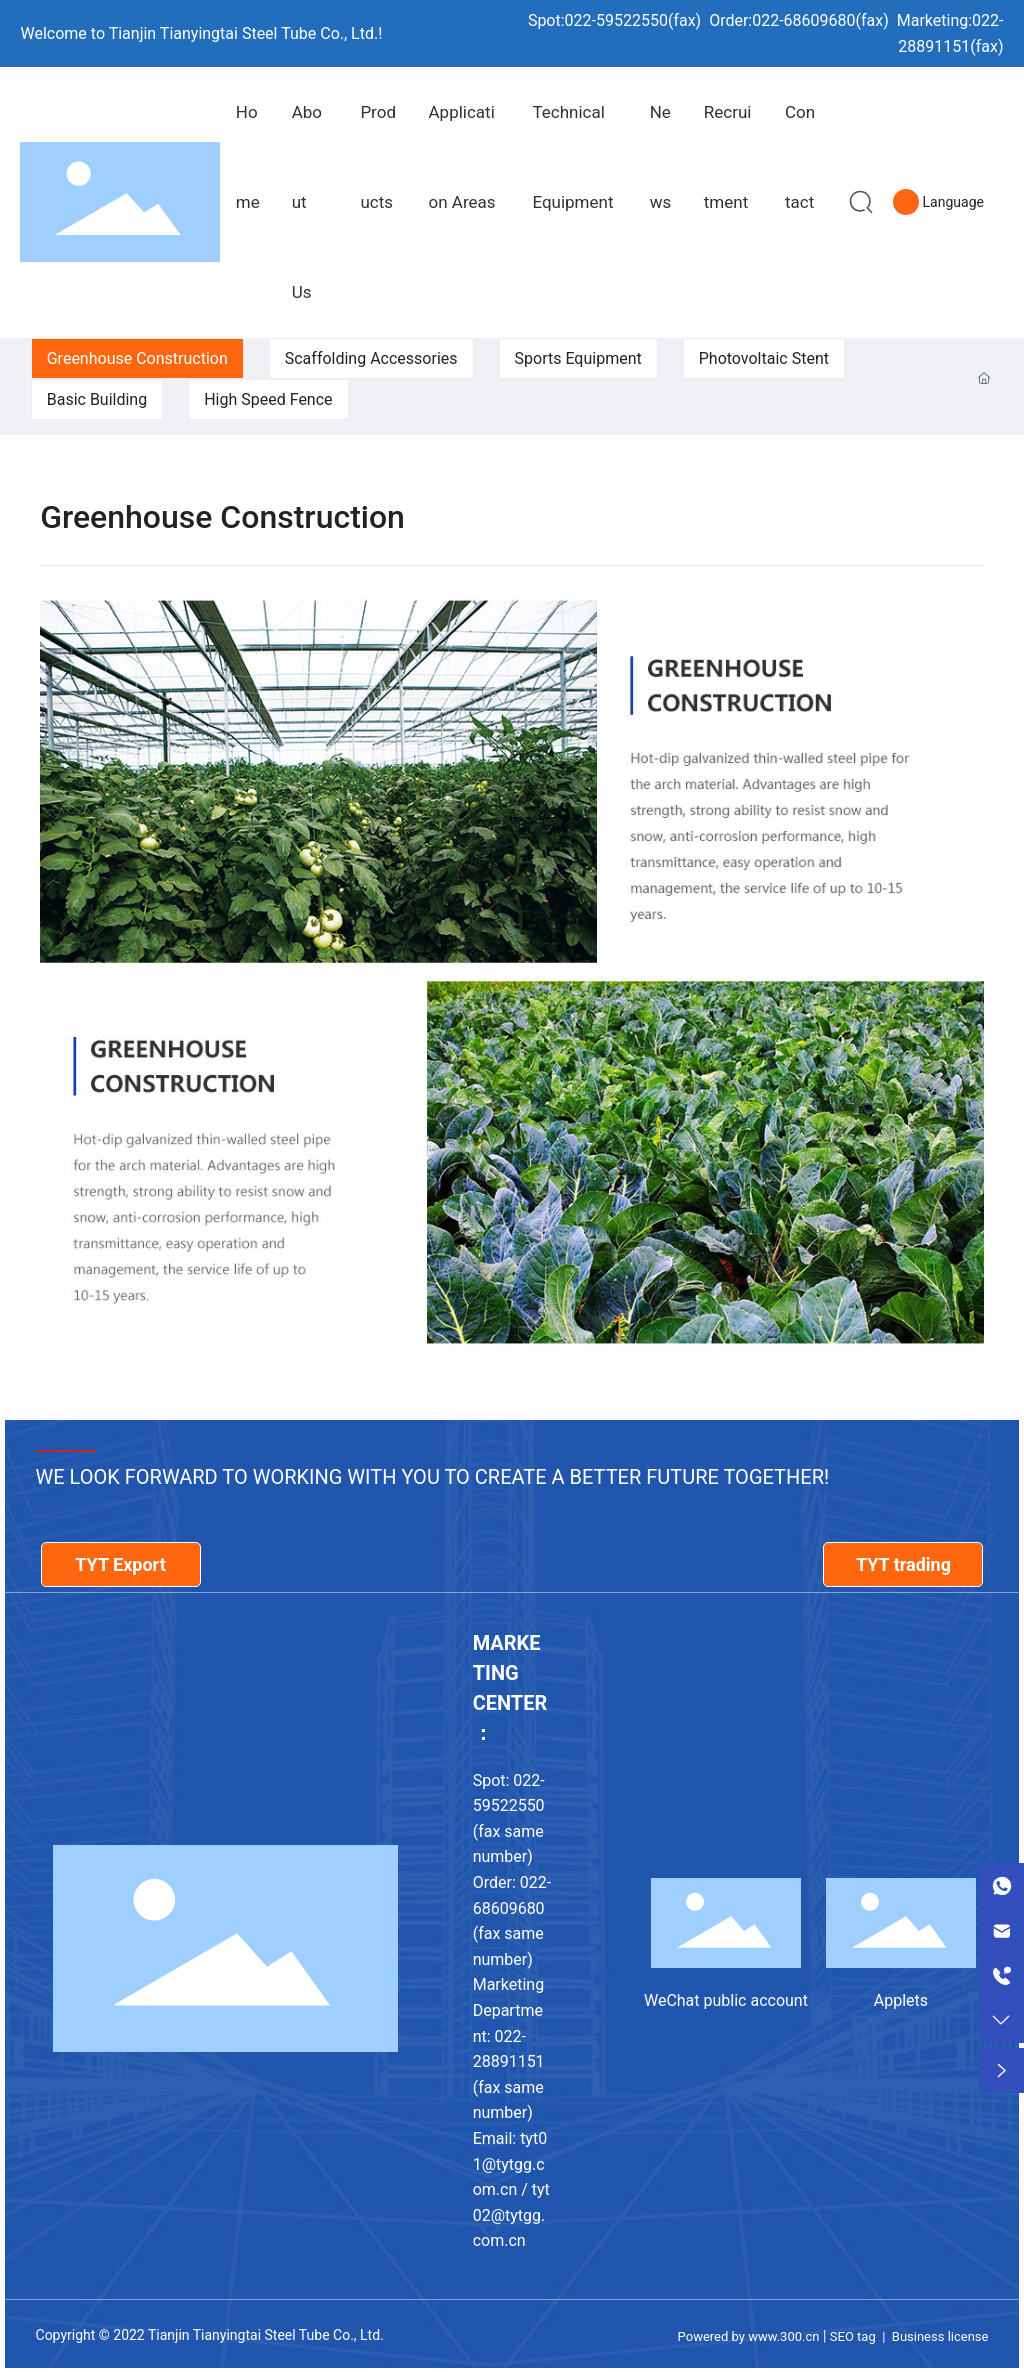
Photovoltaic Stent (764, 358)
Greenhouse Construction (137, 358)
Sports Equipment (578, 358)
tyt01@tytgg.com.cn (510, 2164)
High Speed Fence (268, 399)
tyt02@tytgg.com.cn (511, 2215)
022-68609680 (803, 20)
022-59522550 (616, 20)
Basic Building (97, 399)
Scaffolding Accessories (371, 358)
